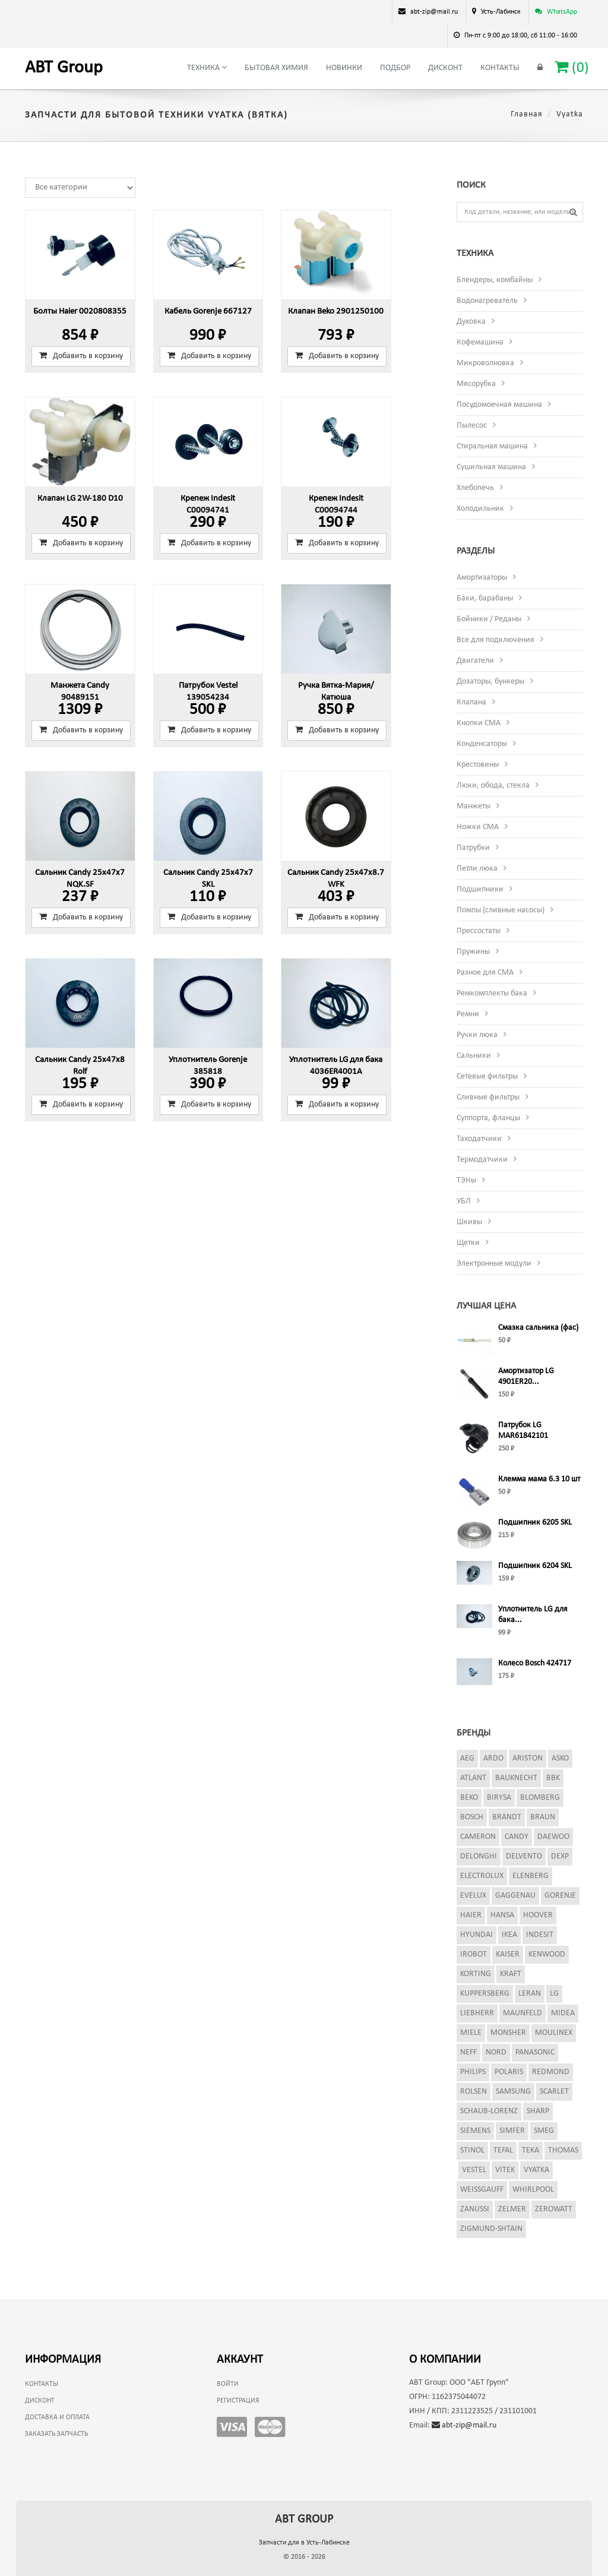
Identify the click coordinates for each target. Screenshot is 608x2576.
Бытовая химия (276, 68)
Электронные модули (494, 1263)
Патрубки (473, 847)
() (572, 67)
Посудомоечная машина (499, 404)
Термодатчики (482, 1159)
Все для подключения (495, 640)
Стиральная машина (492, 446)
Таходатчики (479, 1138)
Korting (475, 1974)
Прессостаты (479, 931)
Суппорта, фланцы (488, 1118)
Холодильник (480, 508)
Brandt (506, 1817)
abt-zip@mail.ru (464, 2425)
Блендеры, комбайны (495, 280)
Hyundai (476, 1934)
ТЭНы (466, 1180)
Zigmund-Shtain (491, 2228)
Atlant (473, 1778)
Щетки (468, 1242)
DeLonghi (478, 1856)
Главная (527, 114)
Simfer (512, 2130)
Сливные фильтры (488, 1097)
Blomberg (540, 1797)
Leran (529, 1993)
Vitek (505, 2170)
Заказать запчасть (56, 2434)
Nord (496, 2052)
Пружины (473, 951)
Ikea (509, 1934)
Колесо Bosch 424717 (534, 1663)
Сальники (474, 1055)
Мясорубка (476, 384)
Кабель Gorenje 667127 (208, 311)
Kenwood (546, 1954)
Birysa (499, 1797)
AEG (467, 1758)
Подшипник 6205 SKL (535, 1522)
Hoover (538, 1915)
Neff (468, 2052)
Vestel (474, 2170)
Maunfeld (522, 2013)
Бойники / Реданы (489, 619)
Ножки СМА (478, 827)
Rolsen (473, 2091)
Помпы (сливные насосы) (500, 910)
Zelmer (512, 2209)
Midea (563, 2013)
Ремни (468, 1014)
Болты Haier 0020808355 (79, 311)
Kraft (510, 1974)
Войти (228, 2384)
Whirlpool (533, 2189)
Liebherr (477, 2013)
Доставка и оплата (57, 2417)
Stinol (472, 2150)
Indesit (539, 1934)
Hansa (502, 1915)
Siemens (475, 2130)
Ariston (527, 1758)
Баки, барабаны (485, 598)
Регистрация (238, 2400)
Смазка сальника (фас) (538, 1327)
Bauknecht (516, 1778)
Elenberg (530, 1876)
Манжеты (473, 806)
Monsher (508, 2032)
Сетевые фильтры (487, 1076)
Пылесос (472, 425)
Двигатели (475, 660)
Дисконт (445, 68)
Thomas (563, 2150)
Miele (471, 2032)
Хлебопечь (475, 487)
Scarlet (554, 2091)
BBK (553, 1778)
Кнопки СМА (479, 723)
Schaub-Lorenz (489, 2111)
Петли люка (477, 868)
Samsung (513, 2091)
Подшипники (480, 889)
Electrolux (482, 1876)
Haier (471, 1915)
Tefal (503, 2150)
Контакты (500, 68)
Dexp (560, 1856)
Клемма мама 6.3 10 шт (539, 1479)
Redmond (550, 2072)
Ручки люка (477, 1035)
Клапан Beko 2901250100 (336, 311)
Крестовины (478, 764)
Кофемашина (480, 342)
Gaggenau (515, 1895)
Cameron (478, 1836)
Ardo (493, 1758)
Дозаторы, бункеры (490, 681)
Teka (530, 2150)
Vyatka (536, 2170)
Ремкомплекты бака (492, 993)
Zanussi (474, 2209)
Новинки (344, 68)
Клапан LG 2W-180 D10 (80, 498)
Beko (469, 1797)
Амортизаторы (482, 577)
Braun (542, 1817)
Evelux (473, 1895)
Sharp (538, 2111)
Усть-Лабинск (501, 11)
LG (554, 1993)
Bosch (471, 1817)
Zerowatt (553, 2209)
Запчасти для (304, 2542)
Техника (207, 67)
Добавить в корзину (81, 356)
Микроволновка (485, 363)
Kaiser (508, 1954)
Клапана (471, 702)
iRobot (473, 1954)
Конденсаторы (482, 743)
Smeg (544, 2130)
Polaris (509, 2072)
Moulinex (553, 2032)
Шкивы (469, 1222)
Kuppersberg (484, 1993)
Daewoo (553, 1836)
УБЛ (464, 1201)
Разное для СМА (485, 972)
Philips (473, 2072)
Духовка (471, 321)
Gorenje (560, 1895)
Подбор (395, 68)
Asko (560, 1758)
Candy (516, 1836)
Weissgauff (482, 2189)
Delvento (524, 1856)
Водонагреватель (487, 300)
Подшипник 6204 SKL (535, 1566)
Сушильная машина (491, 467)
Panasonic (535, 2052)
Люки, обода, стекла (493, 785)
